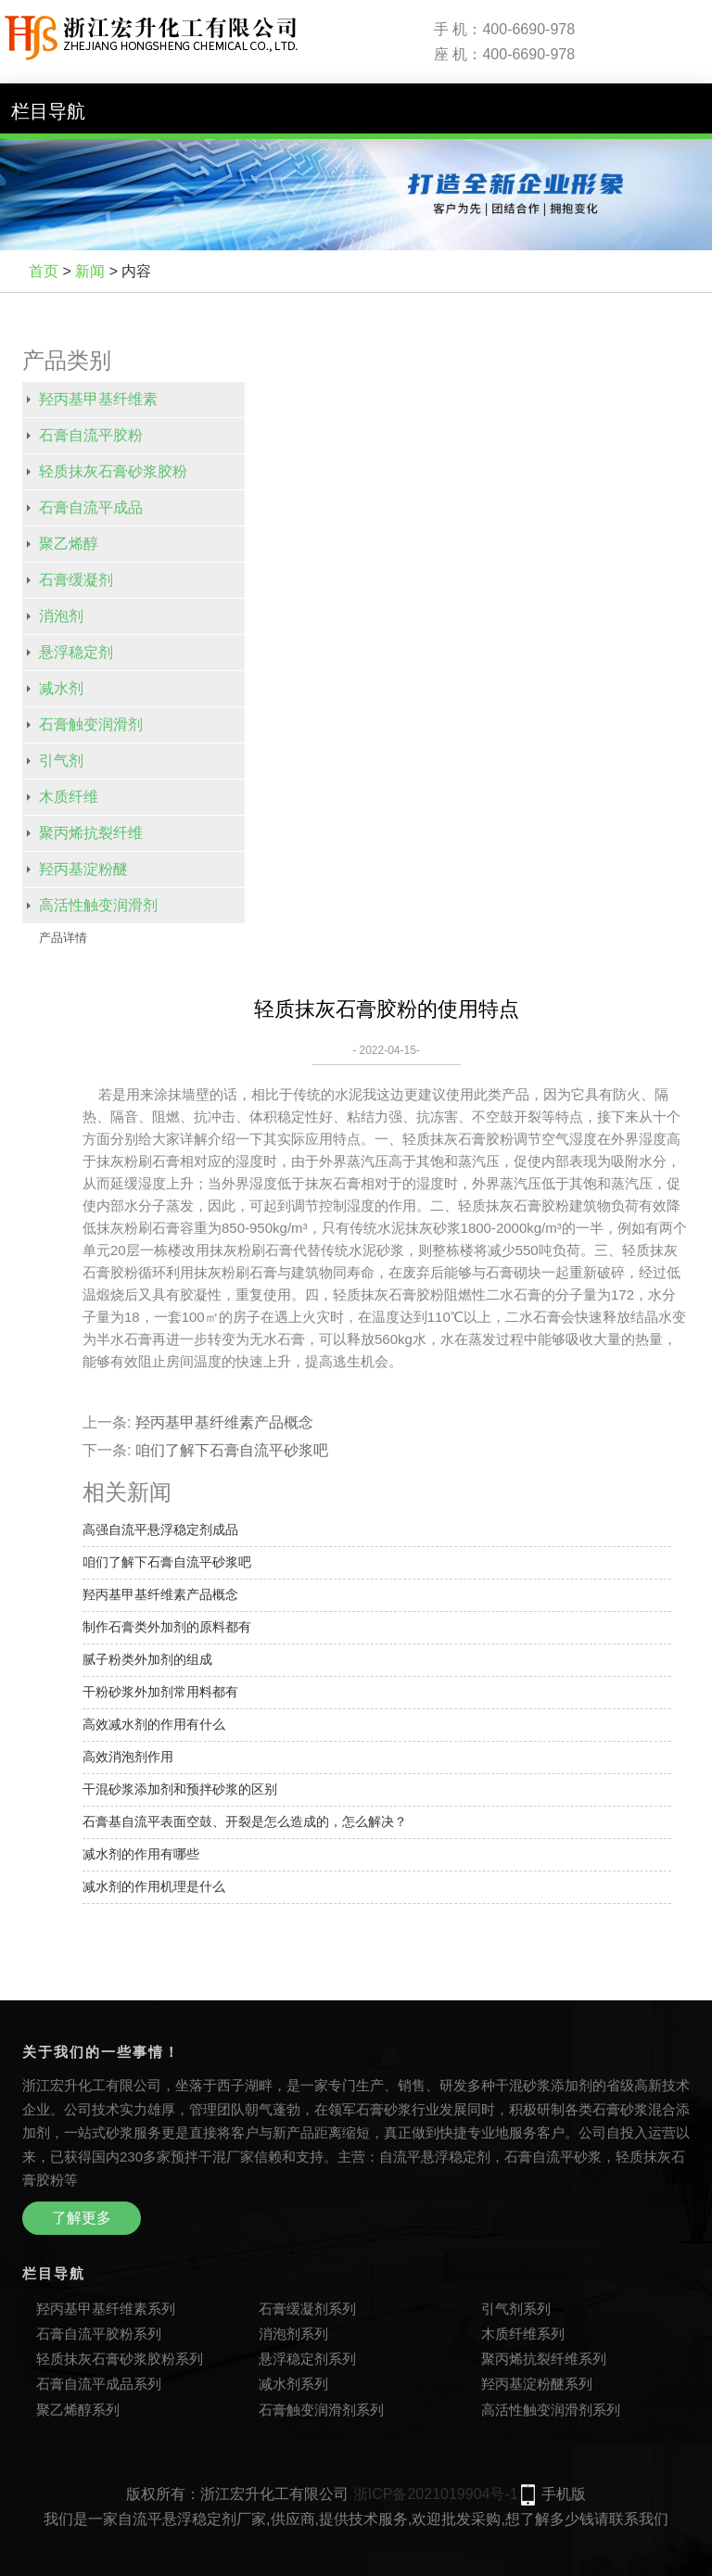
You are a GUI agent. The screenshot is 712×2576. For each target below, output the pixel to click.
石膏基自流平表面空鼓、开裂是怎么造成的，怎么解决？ (245, 1821)
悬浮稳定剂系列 (307, 2359)
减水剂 (61, 688)
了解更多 (81, 2218)
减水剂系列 (293, 2384)
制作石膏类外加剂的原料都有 (167, 1626)
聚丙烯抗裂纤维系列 (543, 2359)
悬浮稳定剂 (76, 652)
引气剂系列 (516, 2308)
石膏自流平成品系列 (98, 2384)
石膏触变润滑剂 (91, 724)
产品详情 (63, 938)
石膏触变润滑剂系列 (321, 2409)
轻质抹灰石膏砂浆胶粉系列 (119, 2359)
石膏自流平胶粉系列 (98, 2333)
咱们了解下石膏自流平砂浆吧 (231, 1450)
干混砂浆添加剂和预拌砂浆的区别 (180, 1789)
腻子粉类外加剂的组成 (147, 1659)
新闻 (90, 271)
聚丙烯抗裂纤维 (91, 833)
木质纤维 (68, 797)
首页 (43, 271)
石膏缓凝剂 (76, 580)
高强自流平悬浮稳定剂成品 (160, 1529)
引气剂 (61, 760)
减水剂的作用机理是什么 (154, 1886)
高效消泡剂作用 (128, 1756)
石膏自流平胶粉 (91, 435)
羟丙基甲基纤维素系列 (105, 2308)
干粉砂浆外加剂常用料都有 (160, 1691)
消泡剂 (61, 616)
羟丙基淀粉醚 (83, 869)
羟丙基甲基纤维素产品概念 (224, 1422)
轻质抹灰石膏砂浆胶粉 (113, 471)
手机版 (563, 2494)
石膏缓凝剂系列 (307, 2308)
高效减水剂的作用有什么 (154, 1724)
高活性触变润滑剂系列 (550, 2409)
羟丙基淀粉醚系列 (536, 2384)
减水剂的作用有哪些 (141, 1853)
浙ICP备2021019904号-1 (435, 2494)
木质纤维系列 (523, 2333)
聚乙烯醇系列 (78, 2409)
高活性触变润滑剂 (98, 905)
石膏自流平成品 (91, 507)
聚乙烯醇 (68, 544)
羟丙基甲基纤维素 (98, 399)
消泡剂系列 (293, 2333)
